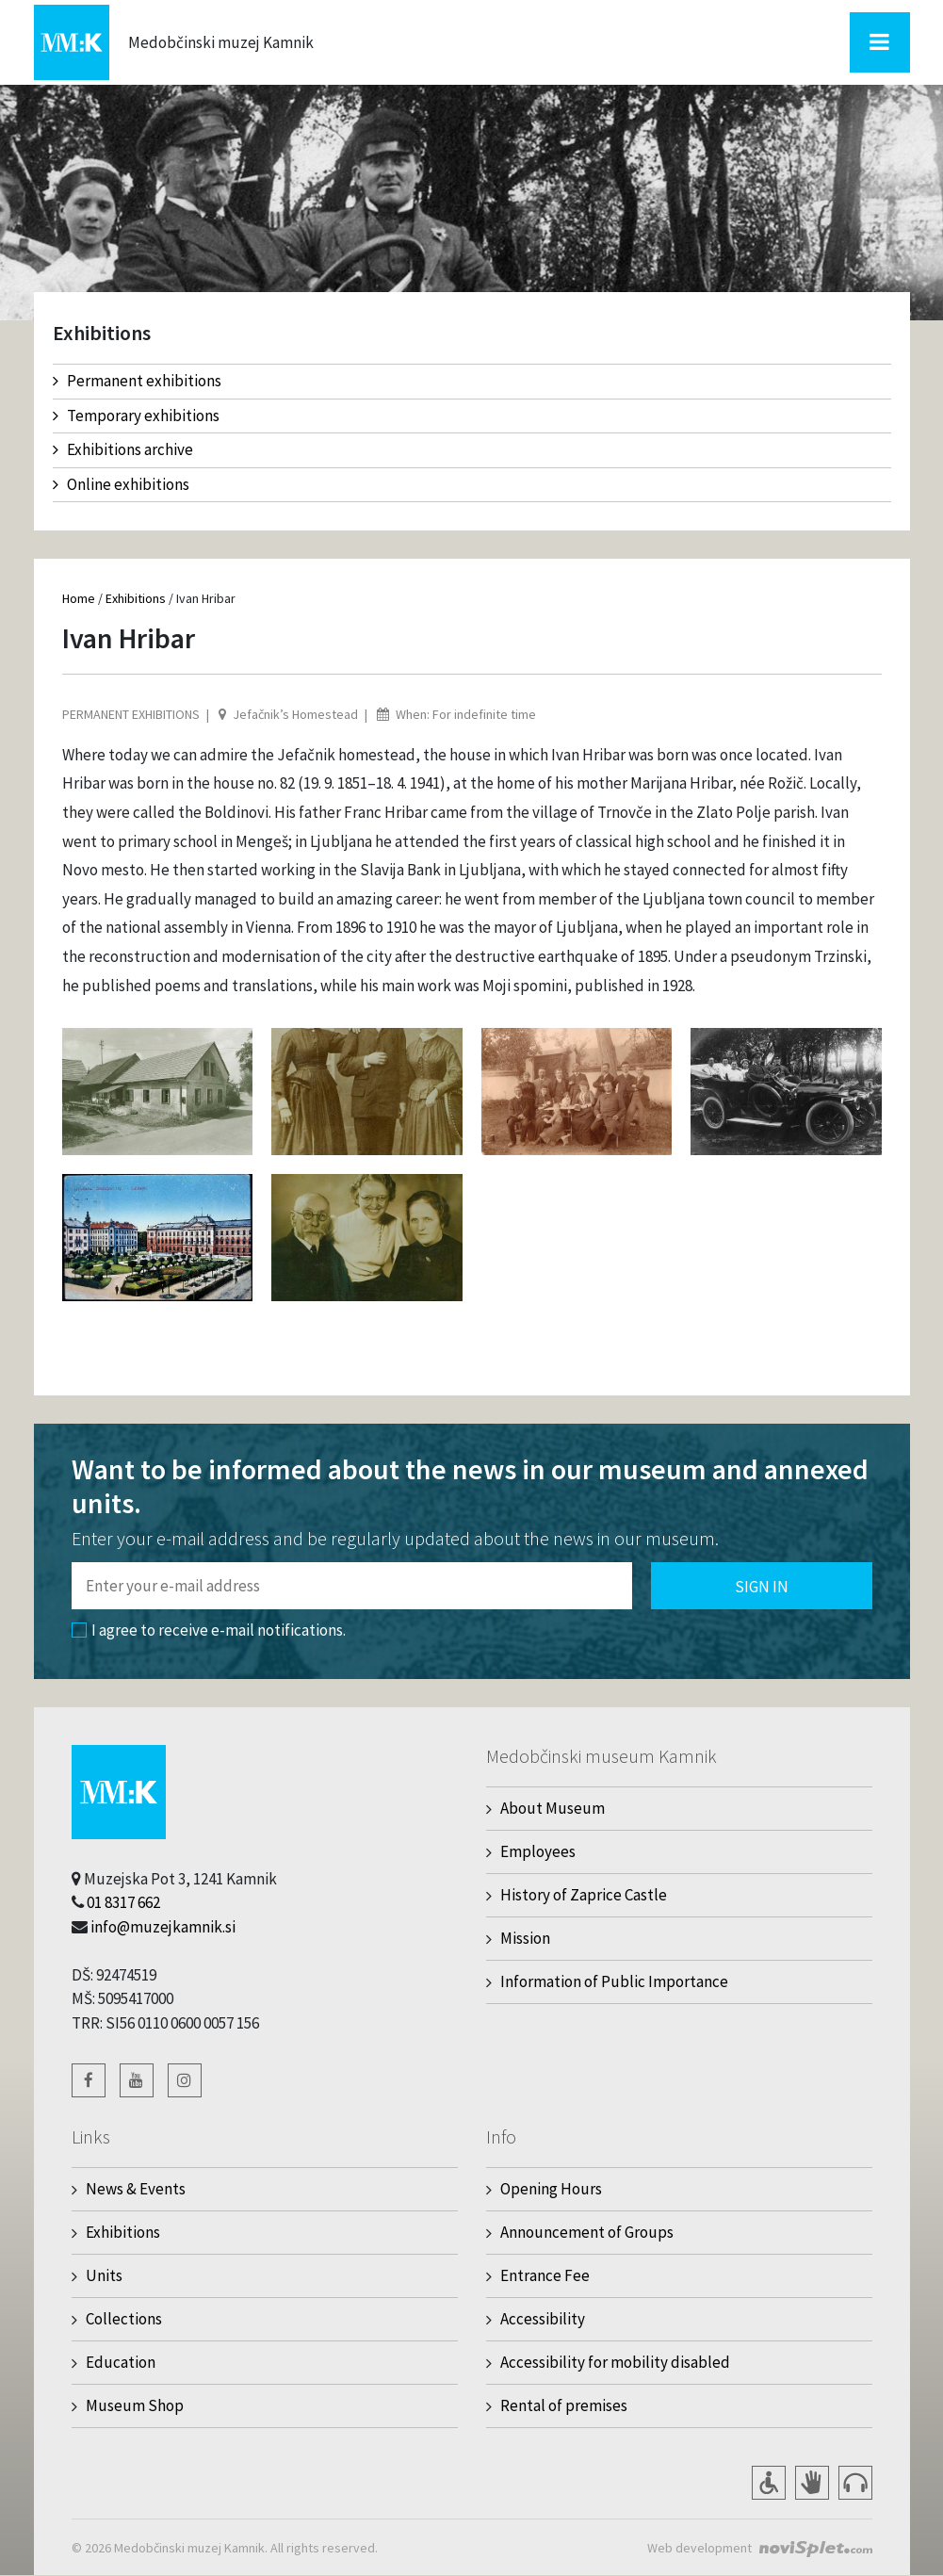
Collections (124, 2318)
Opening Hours (551, 2188)
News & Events (136, 2188)
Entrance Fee (545, 2275)
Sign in (762, 1586)
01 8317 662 (123, 1902)
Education (120, 2362)
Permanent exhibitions (137, 380)
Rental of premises (563, 2405)
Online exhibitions (121, 484)
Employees (538, 1851)
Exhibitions (136, 598)
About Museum (552, 1808)
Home (78, 598)
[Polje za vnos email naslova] (352, 1585)
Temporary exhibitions (136, 415)
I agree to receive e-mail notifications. (209, 1630)
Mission (525, 1938)
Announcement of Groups (587, 2232)
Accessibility (542, 2318)
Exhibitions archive (123, 449)
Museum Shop (135, 2405)
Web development (699, 2547)
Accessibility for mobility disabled (615, 2362)
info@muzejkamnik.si (163, 1926)
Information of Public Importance (614, 1981)
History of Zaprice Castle (583, 1894)
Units (104, 2275)
